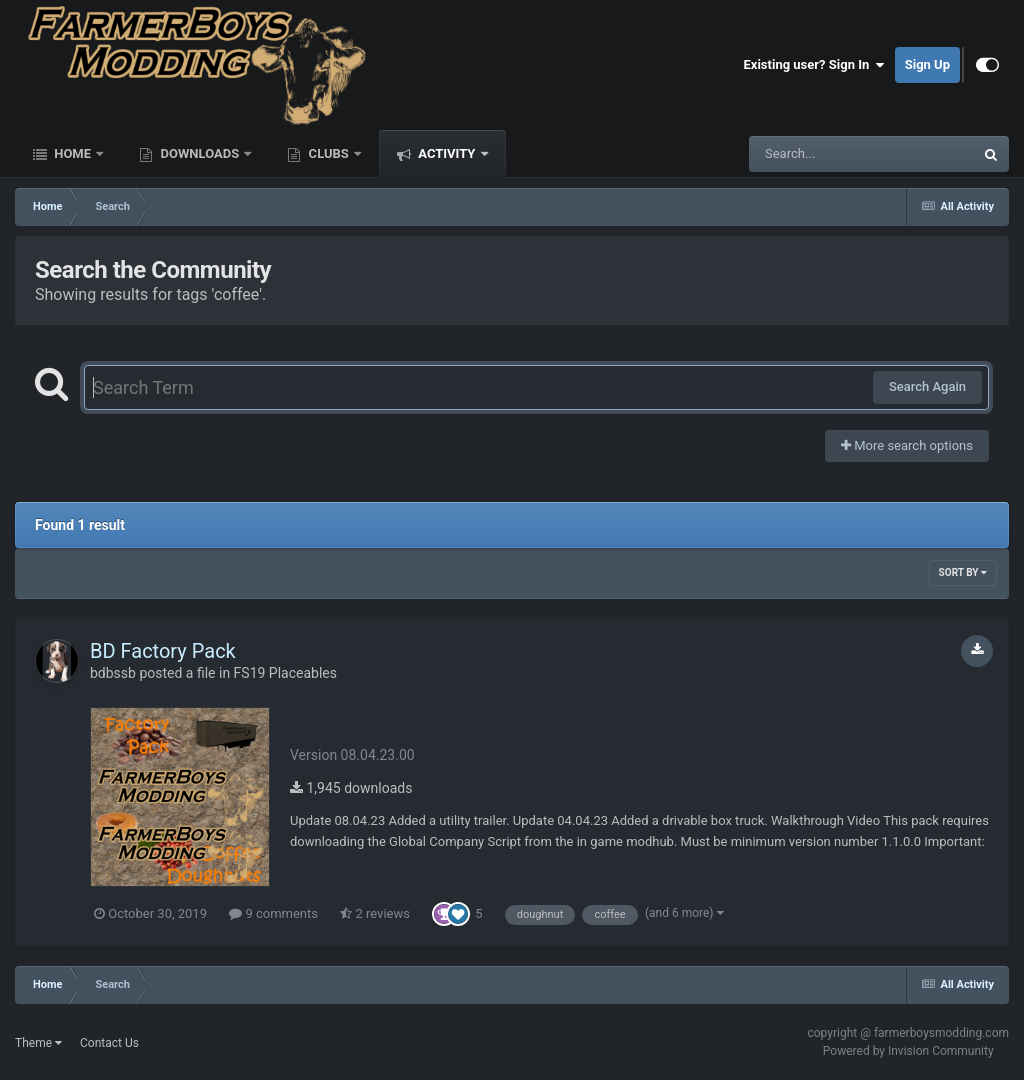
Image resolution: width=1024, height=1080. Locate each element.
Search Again (927, 386)
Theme (38, 1043)
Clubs (328, 153)
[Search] (811, 154)
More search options (907, 445)
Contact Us (109, 1043)
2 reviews (375, 913)
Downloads (199, 153)
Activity (447, 153)
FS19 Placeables (285, 673)
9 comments (273, 913)
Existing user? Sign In (814, 65)
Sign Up (927, 64)
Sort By (963, 572)
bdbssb (113, 673)
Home (72, 153)
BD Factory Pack (163, 651)
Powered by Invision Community (908, 1051)
